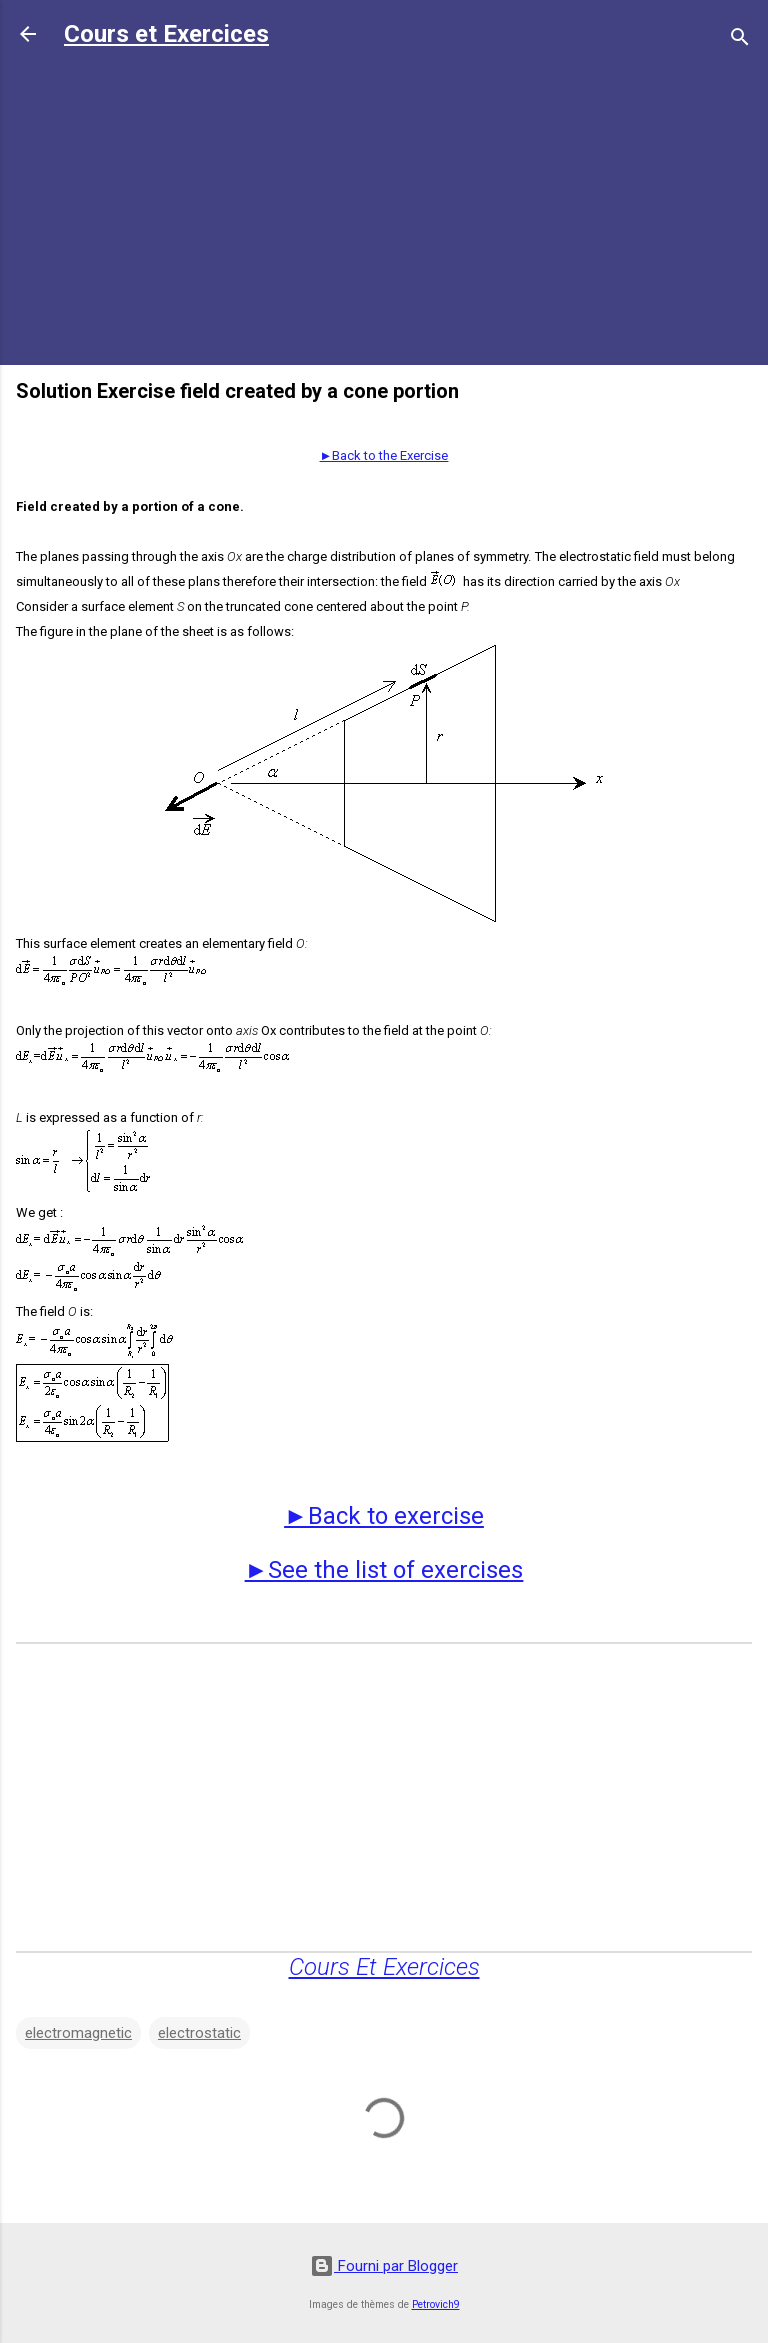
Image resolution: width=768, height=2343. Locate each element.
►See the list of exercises (384, 1570)
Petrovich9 (436, 2304)
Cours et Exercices (166, 34)
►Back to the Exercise (384, 455)
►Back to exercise (384, 1516)
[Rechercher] (740, 40)
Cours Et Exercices (384, 1967)
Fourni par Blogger (384, 2266)
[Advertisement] (384, 209)
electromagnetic (78, 2033)
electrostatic (199, 2033)
